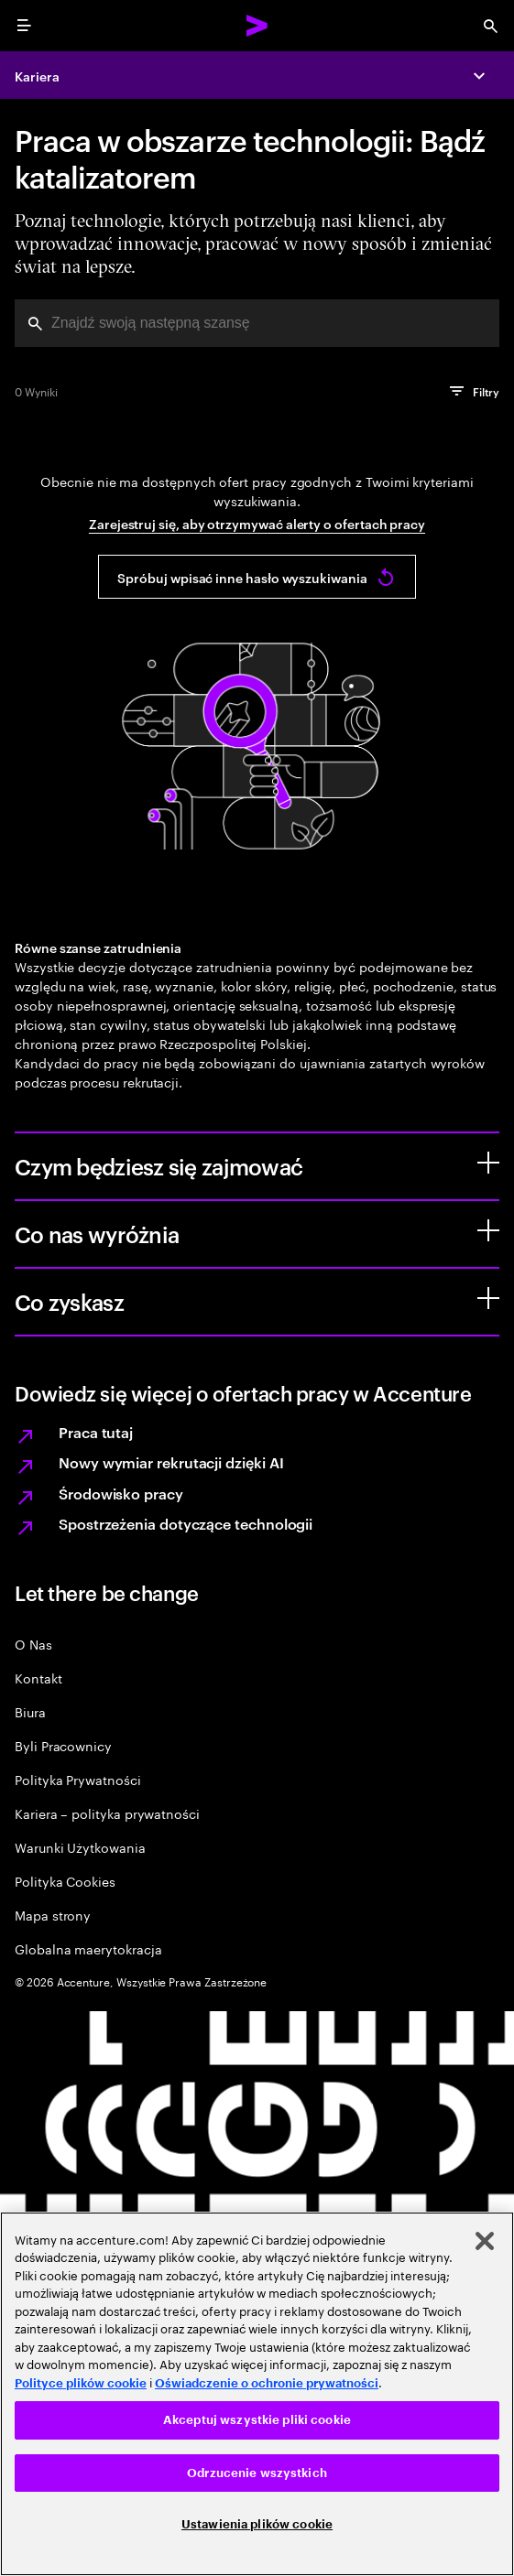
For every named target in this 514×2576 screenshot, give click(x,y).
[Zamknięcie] (485, 2241)
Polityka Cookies (65, 1880)
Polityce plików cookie (81, 2383)
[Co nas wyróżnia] (488, 1230)
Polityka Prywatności (78, 1779)
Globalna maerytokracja (88, 1948)
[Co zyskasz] (488, 1298)
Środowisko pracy (121, 1493)
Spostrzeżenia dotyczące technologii (185, 1523)
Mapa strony (53, 1914)
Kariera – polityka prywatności (107, 1813)
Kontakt (38, 1677)
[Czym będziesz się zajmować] (488, 1163)
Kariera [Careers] (37, 75)
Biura (30, 1711)
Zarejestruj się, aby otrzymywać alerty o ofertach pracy (257, 523)
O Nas (33, 1643)
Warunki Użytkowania (80, 1846)
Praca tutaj (96, 1432)
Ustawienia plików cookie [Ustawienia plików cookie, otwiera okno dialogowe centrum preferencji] (257, 2524)
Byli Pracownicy (63, 1745)
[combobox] (257, 323)
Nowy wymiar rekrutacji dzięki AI (171, 1462)
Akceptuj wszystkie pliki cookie (257, 2420)
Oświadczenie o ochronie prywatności (266, 2383)
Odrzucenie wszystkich (257, 2473)
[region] (257, 2394)
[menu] (24, 26)
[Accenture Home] (257, 26)
